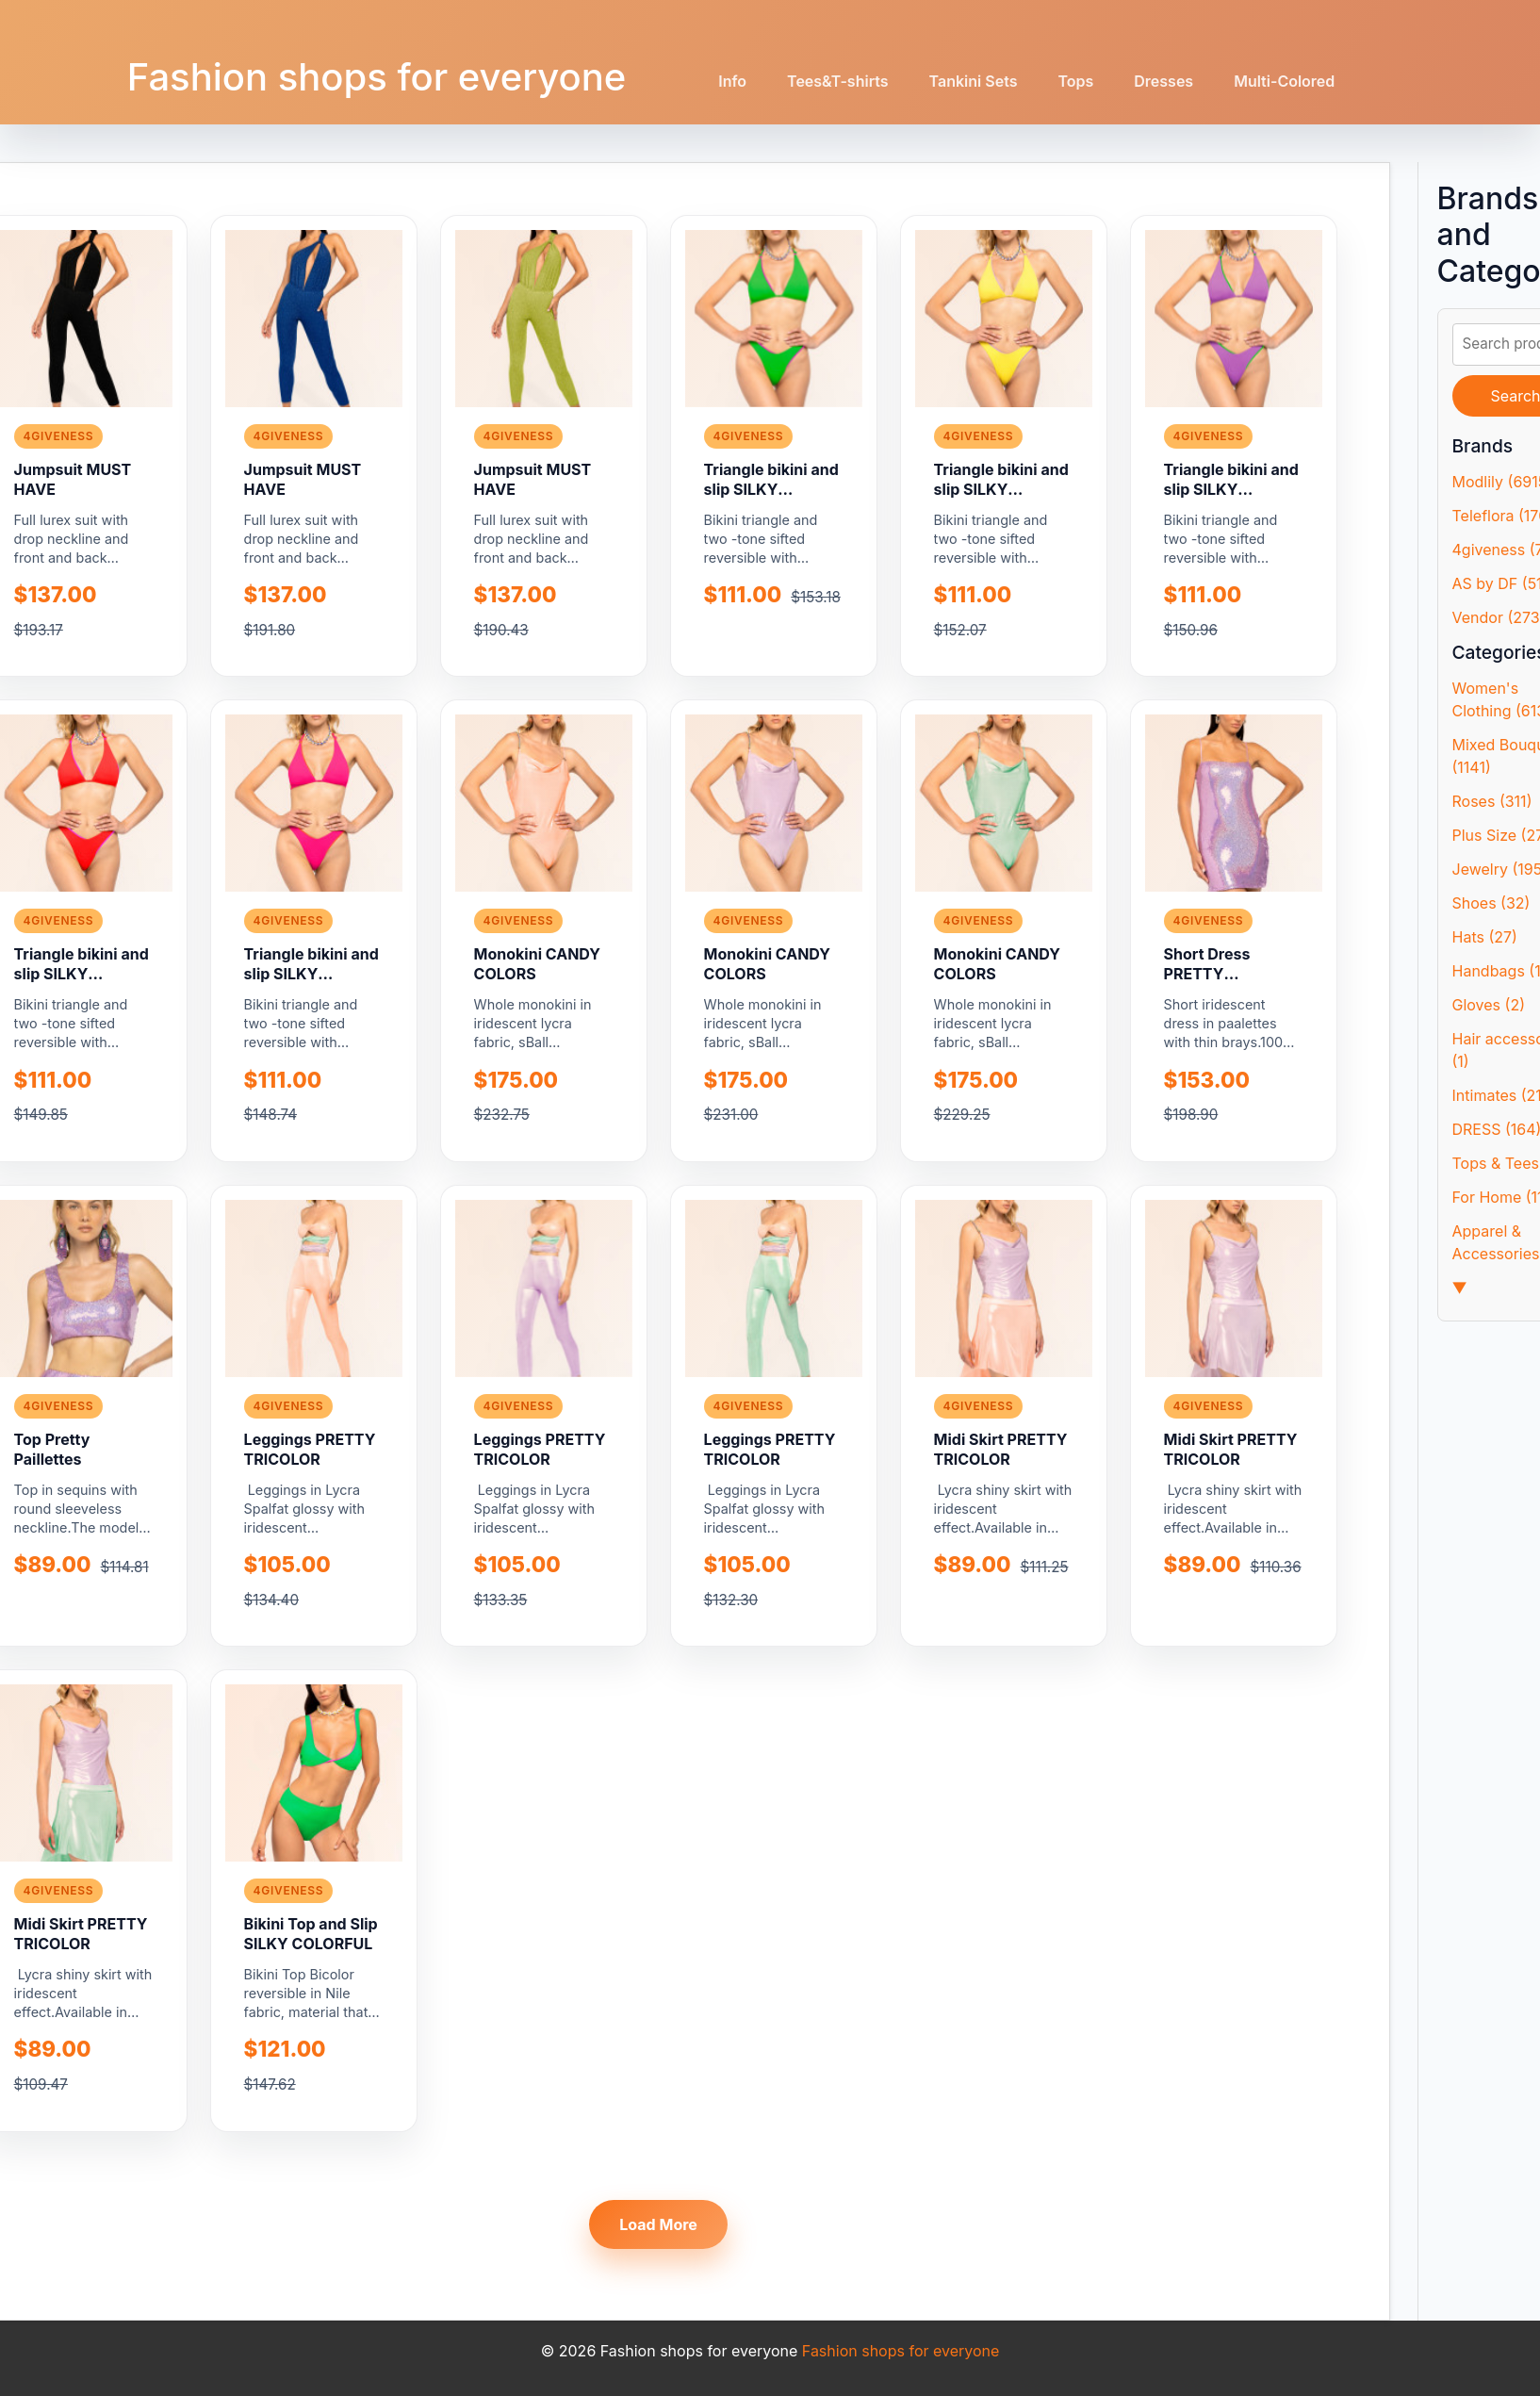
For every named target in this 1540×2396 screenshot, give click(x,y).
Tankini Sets (973, 81)
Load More (658, 2224)
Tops (1075, 81)
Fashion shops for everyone (377, 77)
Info (732, 81)
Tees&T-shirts (838, 81)
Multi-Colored (1284, 81)
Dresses (1163, 81)
